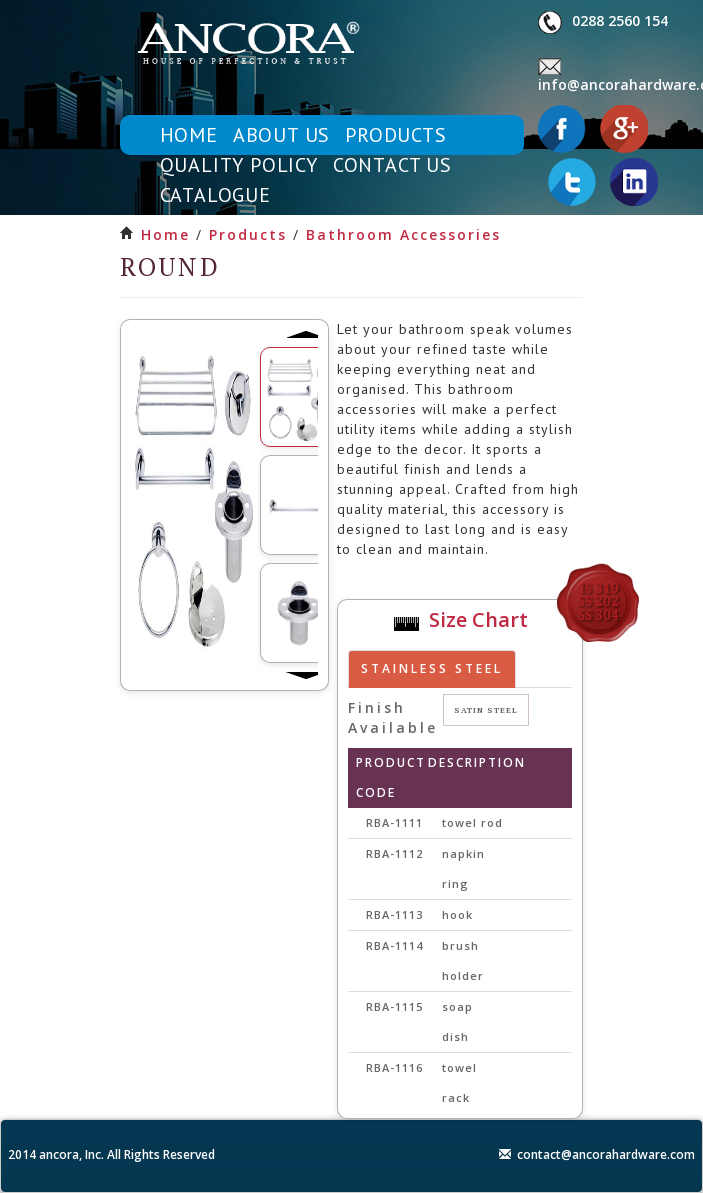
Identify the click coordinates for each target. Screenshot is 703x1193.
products (395, 135)
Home (165, 234)
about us (281, 135)
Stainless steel (432, 668)
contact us (392, 165)
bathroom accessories (403, 234)
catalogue (215, 195)
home (189, 135)
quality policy (239, 165)
